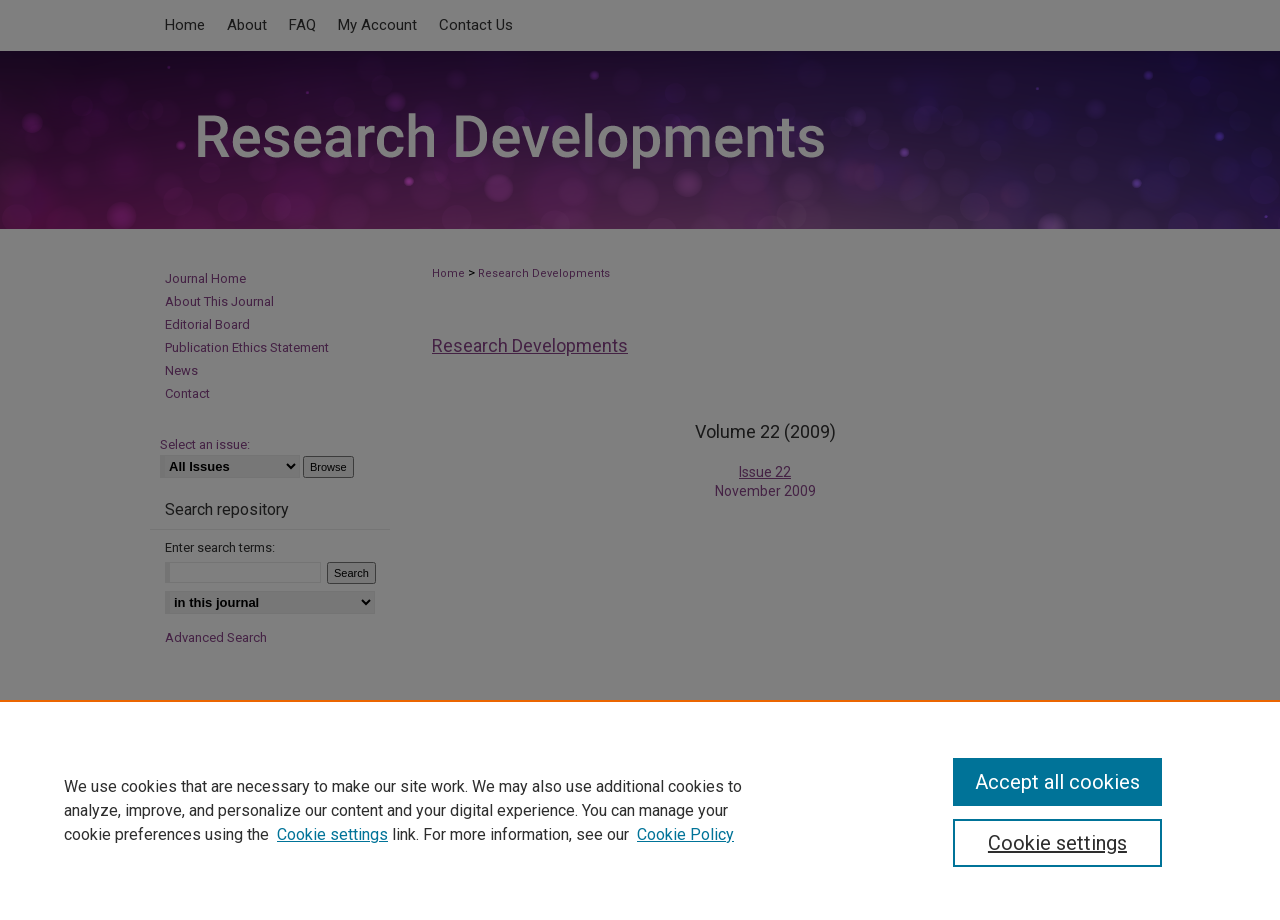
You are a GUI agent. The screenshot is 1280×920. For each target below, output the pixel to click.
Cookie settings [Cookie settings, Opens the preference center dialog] (1057, 843)
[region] (640, 810)
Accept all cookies (1057, 782)
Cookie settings (332, 834)
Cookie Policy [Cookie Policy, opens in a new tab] (685, 834)
